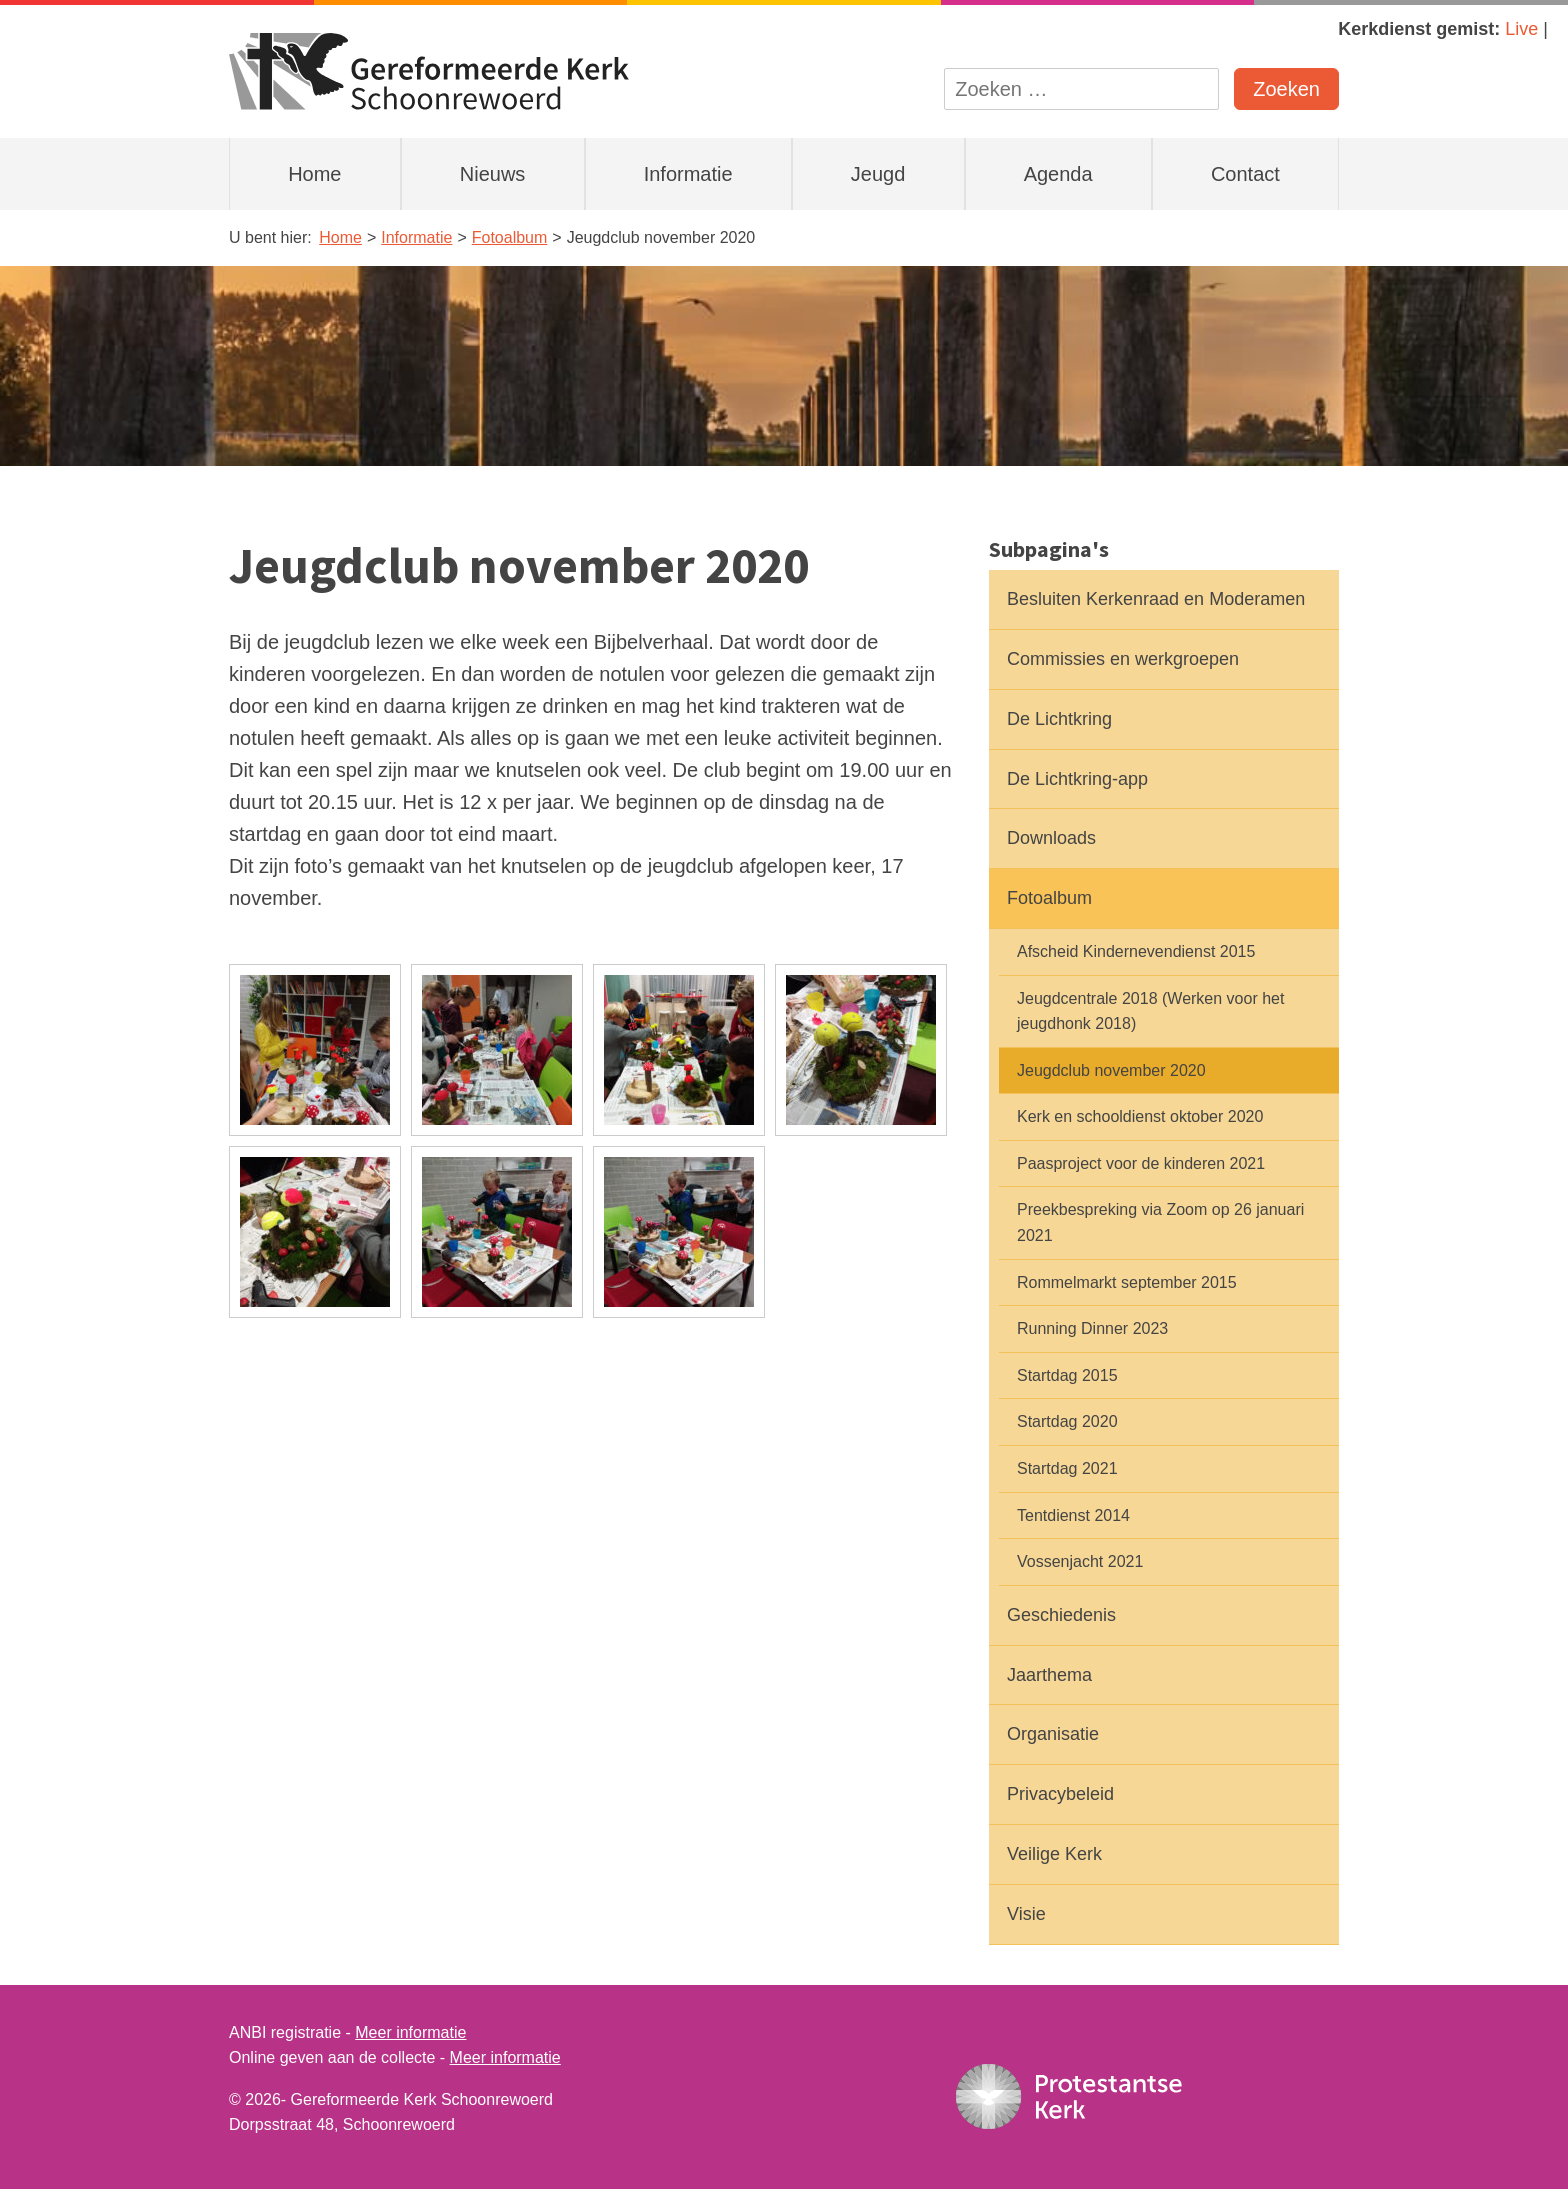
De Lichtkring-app (1077, 779)
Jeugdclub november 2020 (1111, 1070)
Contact (1245, 174)
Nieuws (493, 174)
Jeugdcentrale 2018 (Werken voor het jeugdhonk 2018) (1150, 1011)
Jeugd (878, 174)
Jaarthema (1049, 1675)
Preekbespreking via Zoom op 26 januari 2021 (1160, 1222)
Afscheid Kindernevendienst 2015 (1136, 951)
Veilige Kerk (1054, 1854)
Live (1521, 29)
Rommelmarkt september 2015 (1127, 1282)
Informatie (688, 174)
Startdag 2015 (1067, 1375)
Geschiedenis (1061, 1615)
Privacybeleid (1060, 1794)
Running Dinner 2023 (1092, 1328)
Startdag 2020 (1067, 1421)
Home (314, 174)
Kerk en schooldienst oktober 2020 (1140, 1116)
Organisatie (1053, 1734)
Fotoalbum (1049, 898)
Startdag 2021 (1067, 1468)
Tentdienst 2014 (1073, 1515)
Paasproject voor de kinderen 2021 (1141, 1163)
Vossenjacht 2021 (1080, 1561)
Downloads (1051, 838)
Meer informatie (410, 2032)
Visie (1026, 1914)
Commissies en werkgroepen (1123, 659)
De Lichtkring (1059, 719)
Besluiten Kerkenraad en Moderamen (1156, 599)
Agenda (1058, 174)
